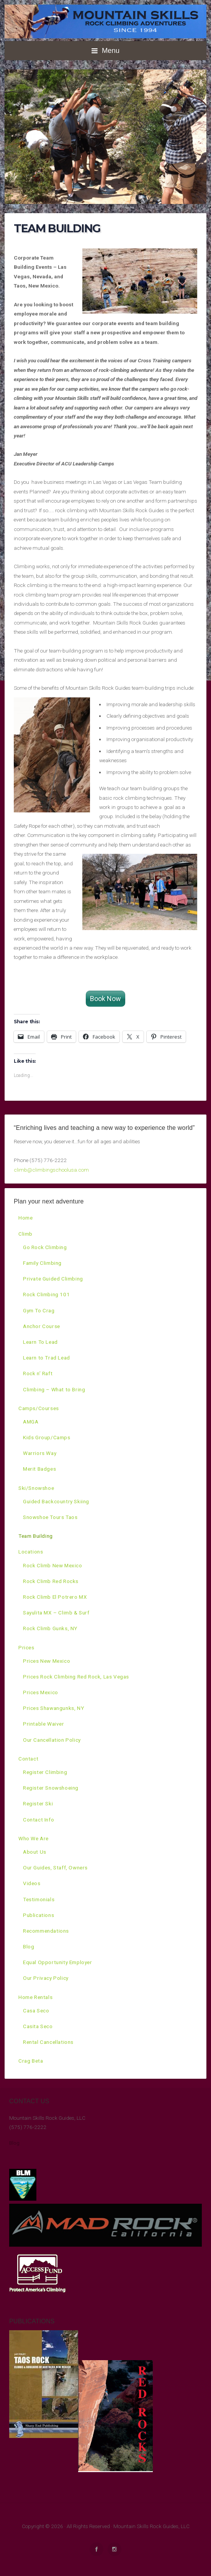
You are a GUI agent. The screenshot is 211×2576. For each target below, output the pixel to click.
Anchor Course (41, 1326)
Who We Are (33, 1838)
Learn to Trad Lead (46, 1358)
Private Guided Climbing (53, 1279)
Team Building (35, 1536)
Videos (32, 1883)
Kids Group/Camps (46, 1437)
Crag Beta (30, 2061)
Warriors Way (39, 1453)
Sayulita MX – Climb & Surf (56, 1612)
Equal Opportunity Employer (57, 1962)
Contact (28, 1759)
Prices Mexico (40, 1692)
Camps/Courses (38, 1408)
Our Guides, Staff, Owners (55, 1867)
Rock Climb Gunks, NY (50, 1628)
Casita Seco (38, 2026)
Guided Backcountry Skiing (56, 1501)
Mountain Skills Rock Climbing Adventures (105, 21)
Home (25, 1218)
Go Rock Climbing (45, 1247)
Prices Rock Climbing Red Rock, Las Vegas (76, 1676)
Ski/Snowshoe (36, 1488)
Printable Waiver (43, 1724)
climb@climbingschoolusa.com (51, 1170)
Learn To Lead (40, 1342)
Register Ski (38, 1803)
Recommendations (46, 1931)
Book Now (105, 999)
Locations (30, 1552)
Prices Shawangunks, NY (53, 1708)
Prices (26, 1647)
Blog (28, 1946)
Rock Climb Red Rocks (51, 1581)
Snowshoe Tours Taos (50, 1517)
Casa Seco (36, 2010)
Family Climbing (42, 1263)
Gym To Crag (39, 1310)
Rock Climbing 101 (46, 1294)
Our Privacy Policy (46, 1978)
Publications (38, 1915)
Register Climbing (45, 1772)
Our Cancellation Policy (52, 1740)
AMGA (30, 1422)
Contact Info (38, 1820)
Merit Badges (39, 1469)
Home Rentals (35, 1997)
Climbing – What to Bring (54, 1389)
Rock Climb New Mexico (52, 1565)
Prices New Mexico (46, 1661)
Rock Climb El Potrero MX (55, 1597)
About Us (34, 1852)
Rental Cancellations (48, 2042)
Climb (25, 1234)
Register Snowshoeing (51, 1788)
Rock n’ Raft (37, 1373)
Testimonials (38, 1899)
